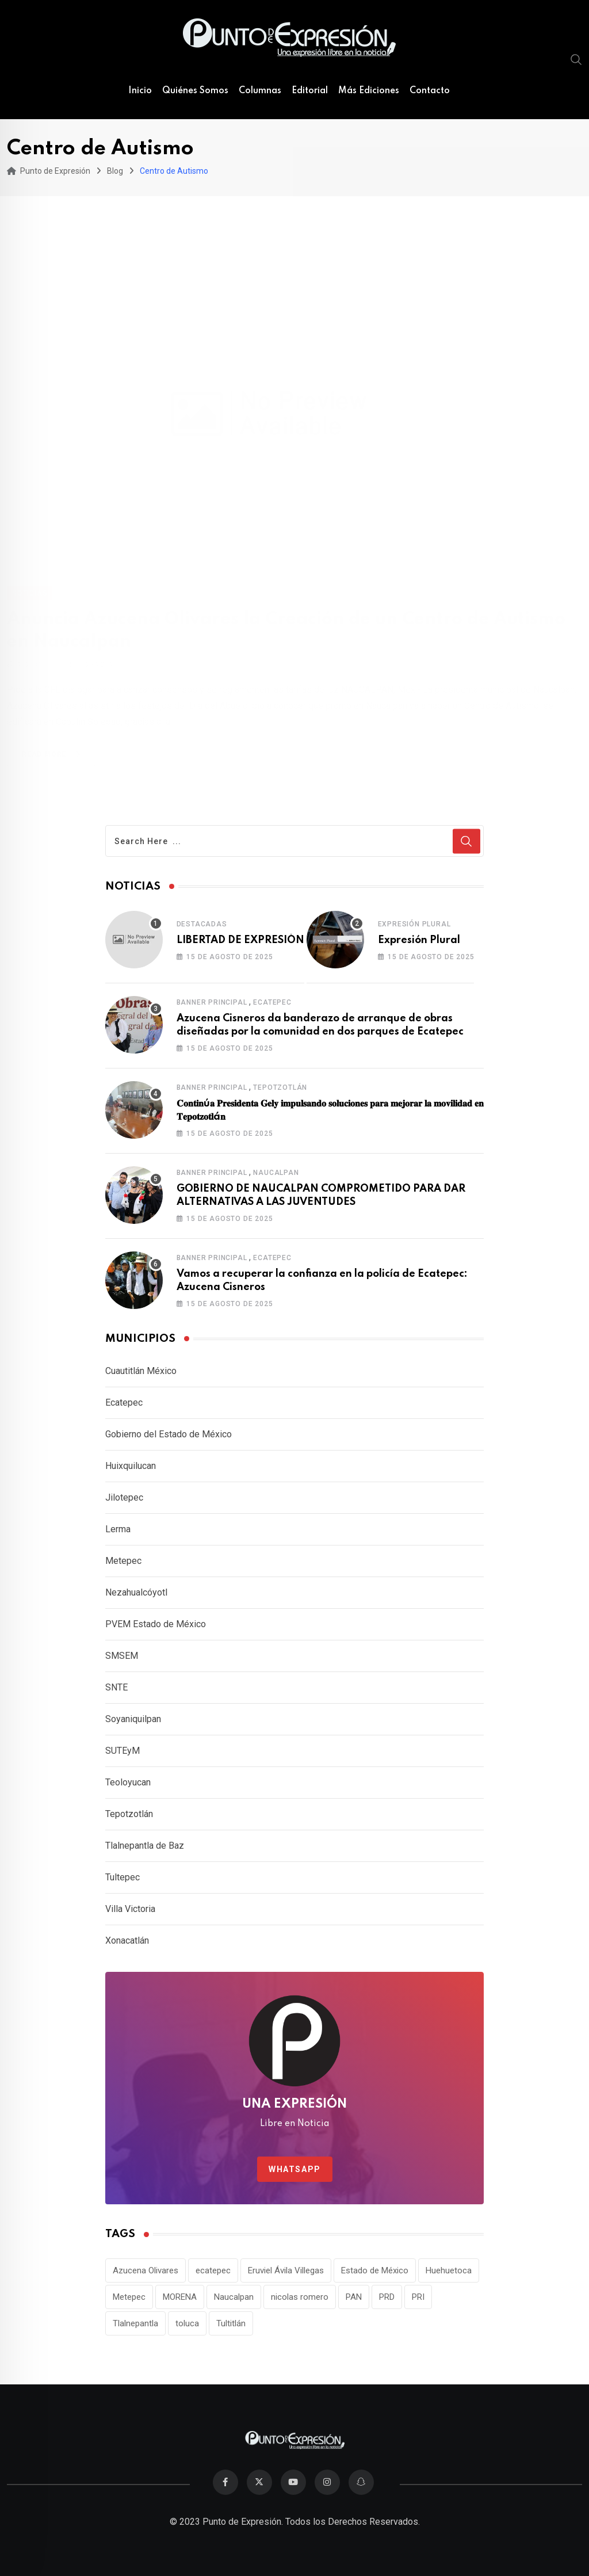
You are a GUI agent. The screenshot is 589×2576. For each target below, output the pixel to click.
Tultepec (122, 1877)
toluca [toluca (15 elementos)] (187, 2323)
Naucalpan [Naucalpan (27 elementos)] (234, 2297)
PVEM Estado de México (155, 1624)
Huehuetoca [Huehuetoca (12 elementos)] (449, 2270)
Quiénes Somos (195, 91)
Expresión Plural (414, 924)
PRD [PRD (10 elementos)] (387, 2297)
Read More (53, 740)
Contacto (430, 91)
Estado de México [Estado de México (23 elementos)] (374, 2270)
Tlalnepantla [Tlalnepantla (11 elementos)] (135, 2323)
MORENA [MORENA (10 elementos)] (180, 2297)
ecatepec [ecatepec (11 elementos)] (213, 2270)
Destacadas (202, 924)
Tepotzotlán (280, 1087)
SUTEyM (122, 1750)
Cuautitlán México (141, 1370)
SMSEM (121, 1655)
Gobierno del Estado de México (168, 1434)
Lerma (118, 1529)
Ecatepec (272, 1002)
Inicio (140, 91)
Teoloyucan (128, 1782)
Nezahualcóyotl (136, 1592)
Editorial (310, 91)
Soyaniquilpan (133, 1718)
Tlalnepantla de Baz (144, 1845)
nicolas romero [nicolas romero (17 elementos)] (299, 2297)
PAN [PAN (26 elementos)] (354, 2297)
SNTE (116, 1687)
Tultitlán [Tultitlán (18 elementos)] (231, 2323)
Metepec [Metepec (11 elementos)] (129, 2297)
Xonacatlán (127, 1940)
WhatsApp (295, 2169)
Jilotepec (124, 1497)
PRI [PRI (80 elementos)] (418, 2297)
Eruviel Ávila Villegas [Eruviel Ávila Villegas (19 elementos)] (286, 2270)
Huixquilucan (130, 1465)
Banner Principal (212, 1002)
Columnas (260, 91)
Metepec (123, 1560)
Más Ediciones (368, 91)
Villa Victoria (130, 1908)
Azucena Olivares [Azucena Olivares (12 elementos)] (145, 2270)
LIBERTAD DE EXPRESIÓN (240, 940)
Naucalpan (276, 1173)
